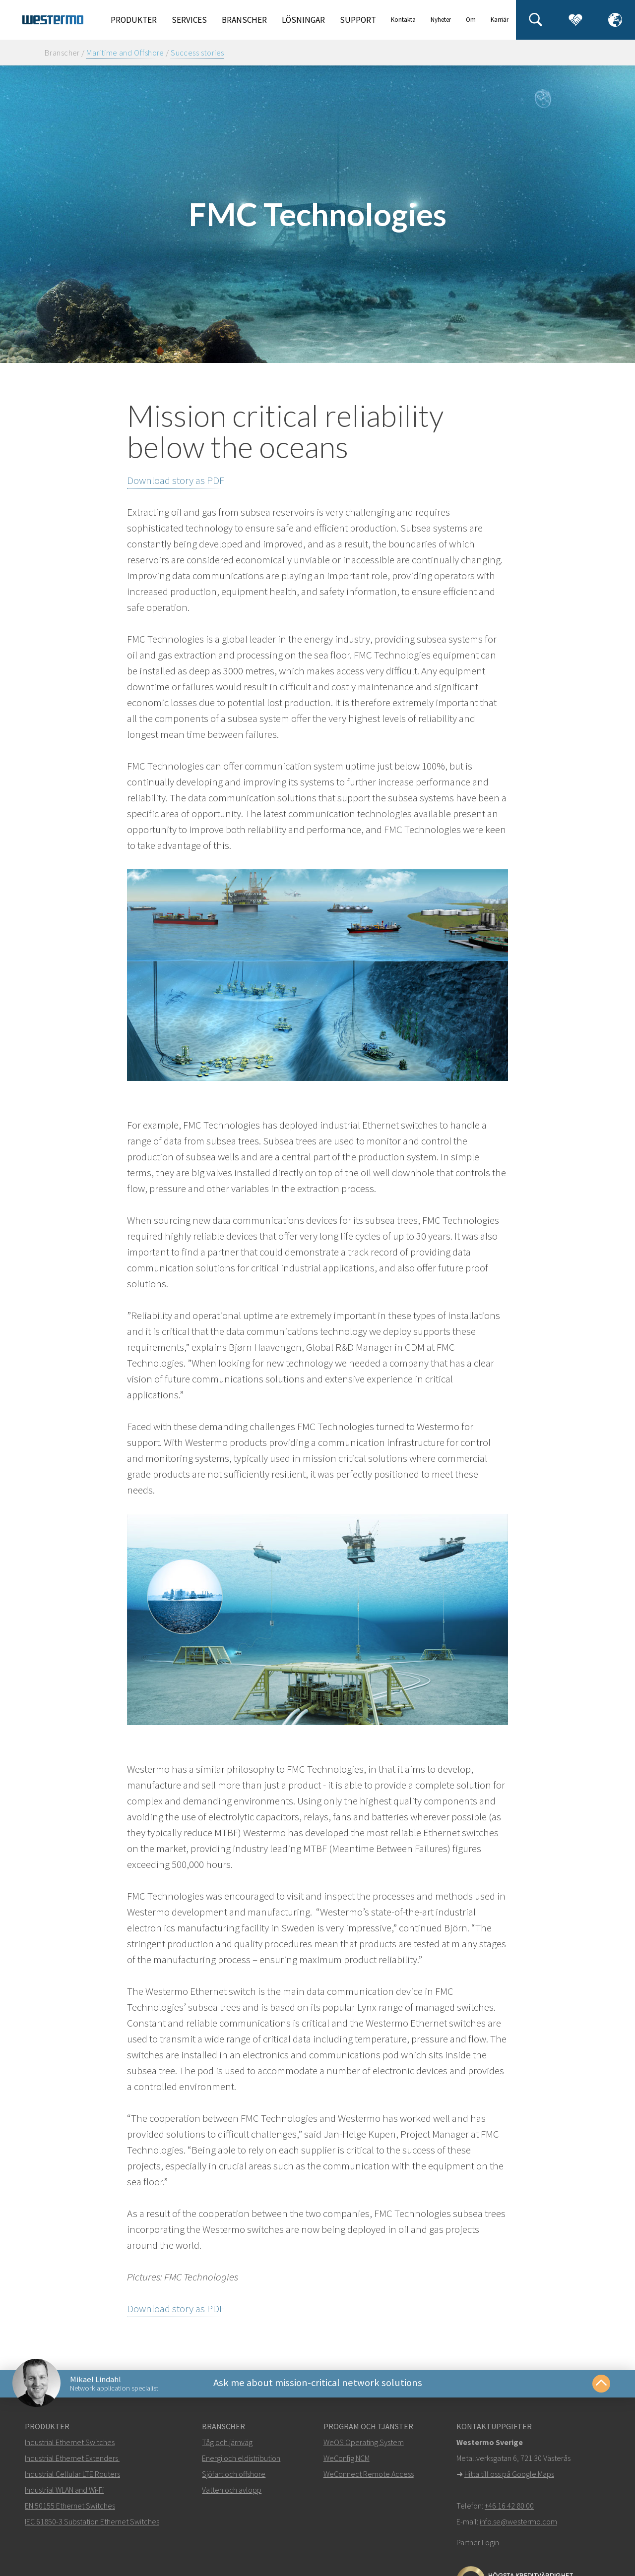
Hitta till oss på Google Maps (509, 2476)
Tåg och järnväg (227, 2445)
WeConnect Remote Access (368, 2476)
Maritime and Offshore (125, 52)
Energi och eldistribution (241, 2460)
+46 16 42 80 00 (509, 2508)
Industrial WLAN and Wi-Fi (64, 2492)
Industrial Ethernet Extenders (71, 2460)
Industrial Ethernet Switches (70, 2445)
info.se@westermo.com (518, 2524)
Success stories (197, 52)
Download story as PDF (175, 480)
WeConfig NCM (346, 2460)
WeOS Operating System (363, 2445)
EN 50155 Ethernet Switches (70, 2508)
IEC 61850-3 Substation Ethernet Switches (92, 2524)
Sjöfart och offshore (233, 2476)
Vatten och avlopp (231, 2492)
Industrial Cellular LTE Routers (72, 2476)
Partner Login (477, 2545)
